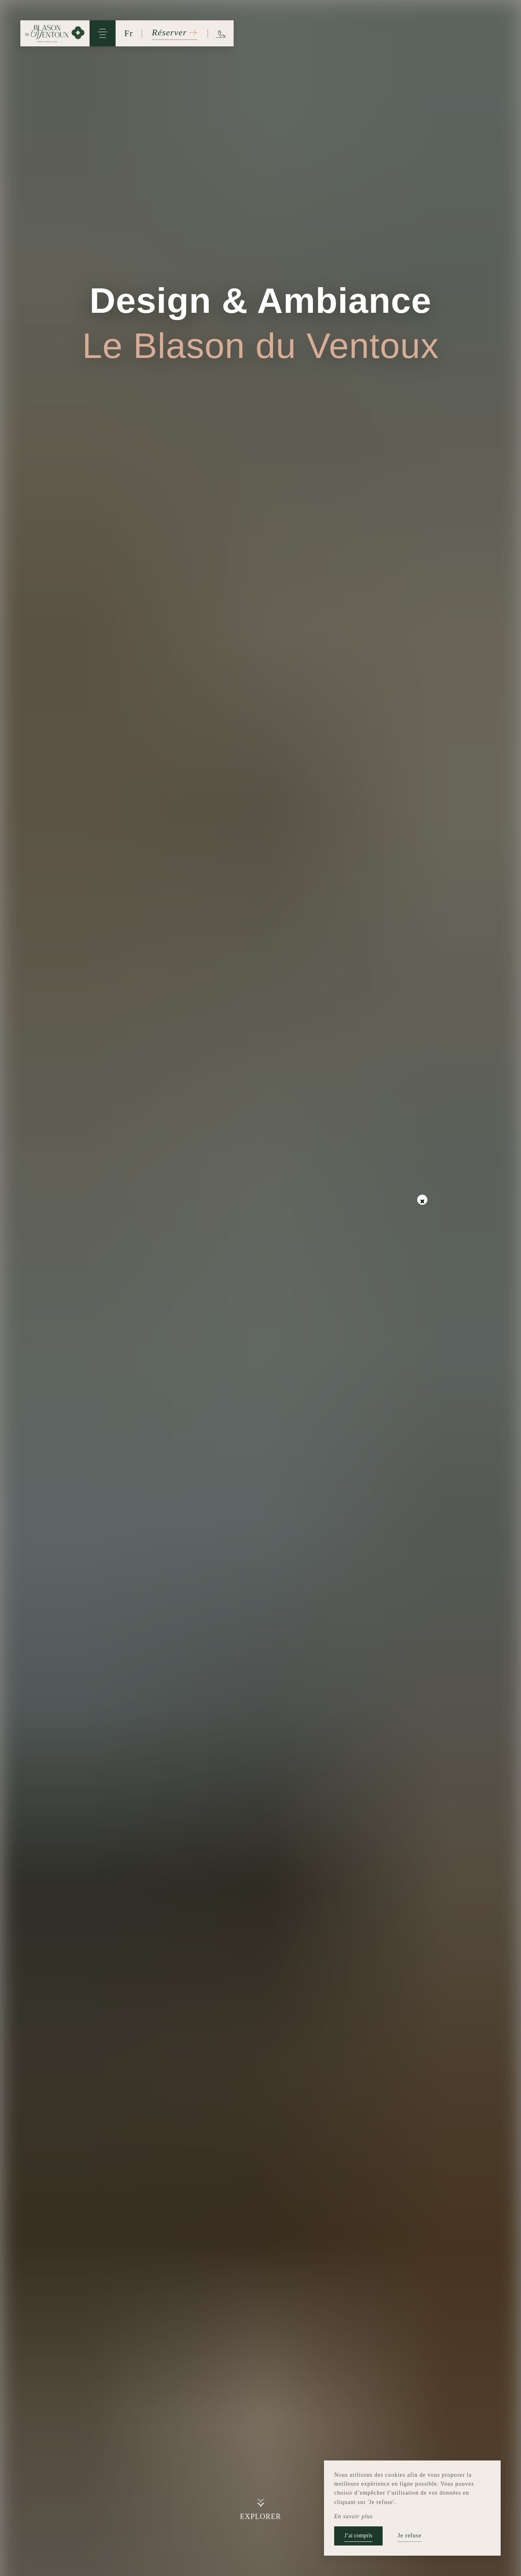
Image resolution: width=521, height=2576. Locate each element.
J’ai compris (358, 2535)
